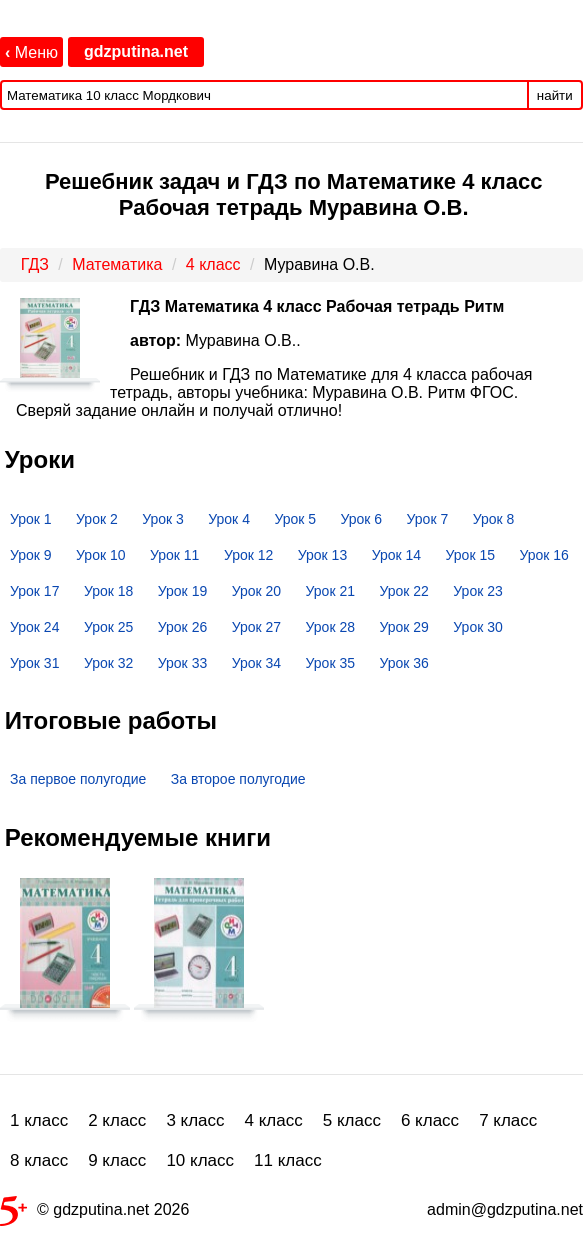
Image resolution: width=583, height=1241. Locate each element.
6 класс (430, 1120)
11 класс (288, 1160)
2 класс (117, 1120)
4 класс (274, 1120)
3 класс (195, 1120)
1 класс (39, 1120)
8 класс (39, 1160)
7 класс (508, 1120)
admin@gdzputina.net (505, 1209)
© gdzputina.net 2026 (94, 1213)
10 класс (200, 1160)
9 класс (117, 1160)
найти (555, 95)
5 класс (352, 1120)
